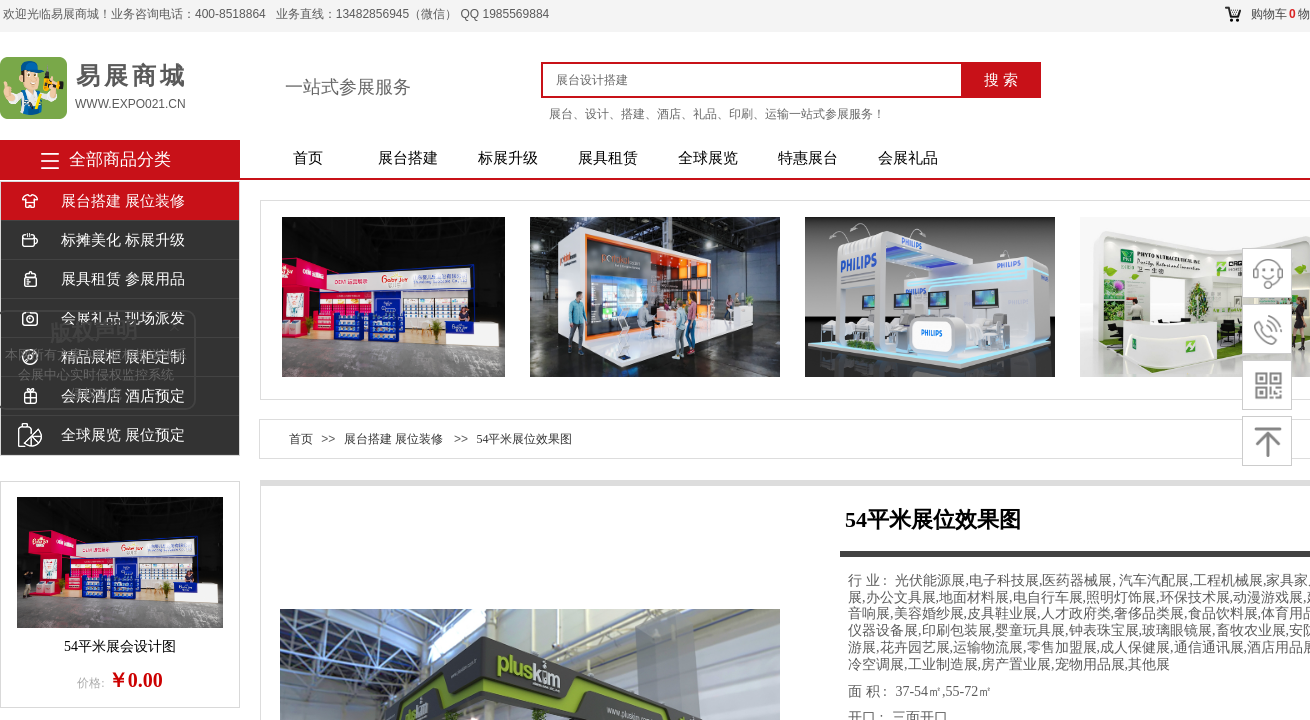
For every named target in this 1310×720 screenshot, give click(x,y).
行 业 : (869, 580)
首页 (308, 158)
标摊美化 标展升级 (101, 240)
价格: (90, 683)
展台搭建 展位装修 (101, 201)
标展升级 (508, 158)
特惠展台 (808, 158)
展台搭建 (408, 158)
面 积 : (869, 691)
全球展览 (708, 158)
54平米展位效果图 (524, 439)
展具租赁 (608, 158)
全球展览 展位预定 (101, 435)
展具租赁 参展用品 (101, 279)
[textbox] (759, 80)
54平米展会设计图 (120, 646)
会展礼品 (908, 158)
